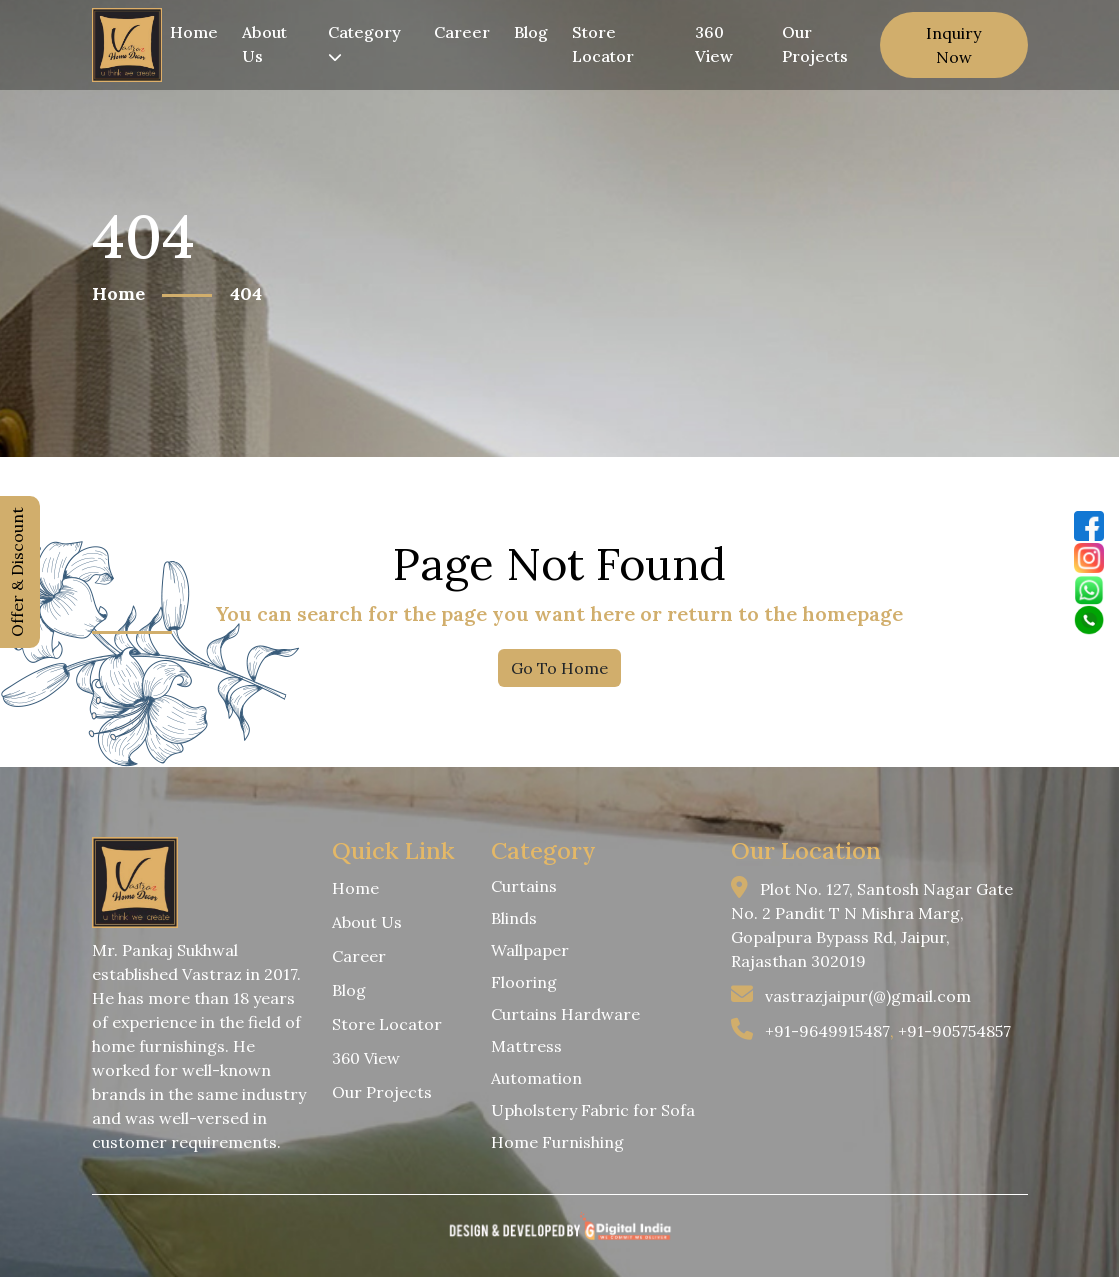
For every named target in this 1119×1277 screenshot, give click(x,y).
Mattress (526, 1046)
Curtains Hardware (565, 1014)
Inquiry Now (953, 45)
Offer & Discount (17, 572)
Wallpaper (530, 950)
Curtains (524, 886)
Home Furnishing (557, 1142)
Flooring (524, 982)
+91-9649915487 (827, 1031)
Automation (536, 1078)
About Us (264, 44)
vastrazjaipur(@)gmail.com (868, 996)
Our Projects (815, 44)
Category (364, 43)
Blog (531, 32)
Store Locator (603, 44)
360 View (714, 44)
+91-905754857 (954, 1031)
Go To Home (559, 668)
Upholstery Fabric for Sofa (593, 1110)
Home (194, 32)
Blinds (514, 918)
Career (462, 32)
